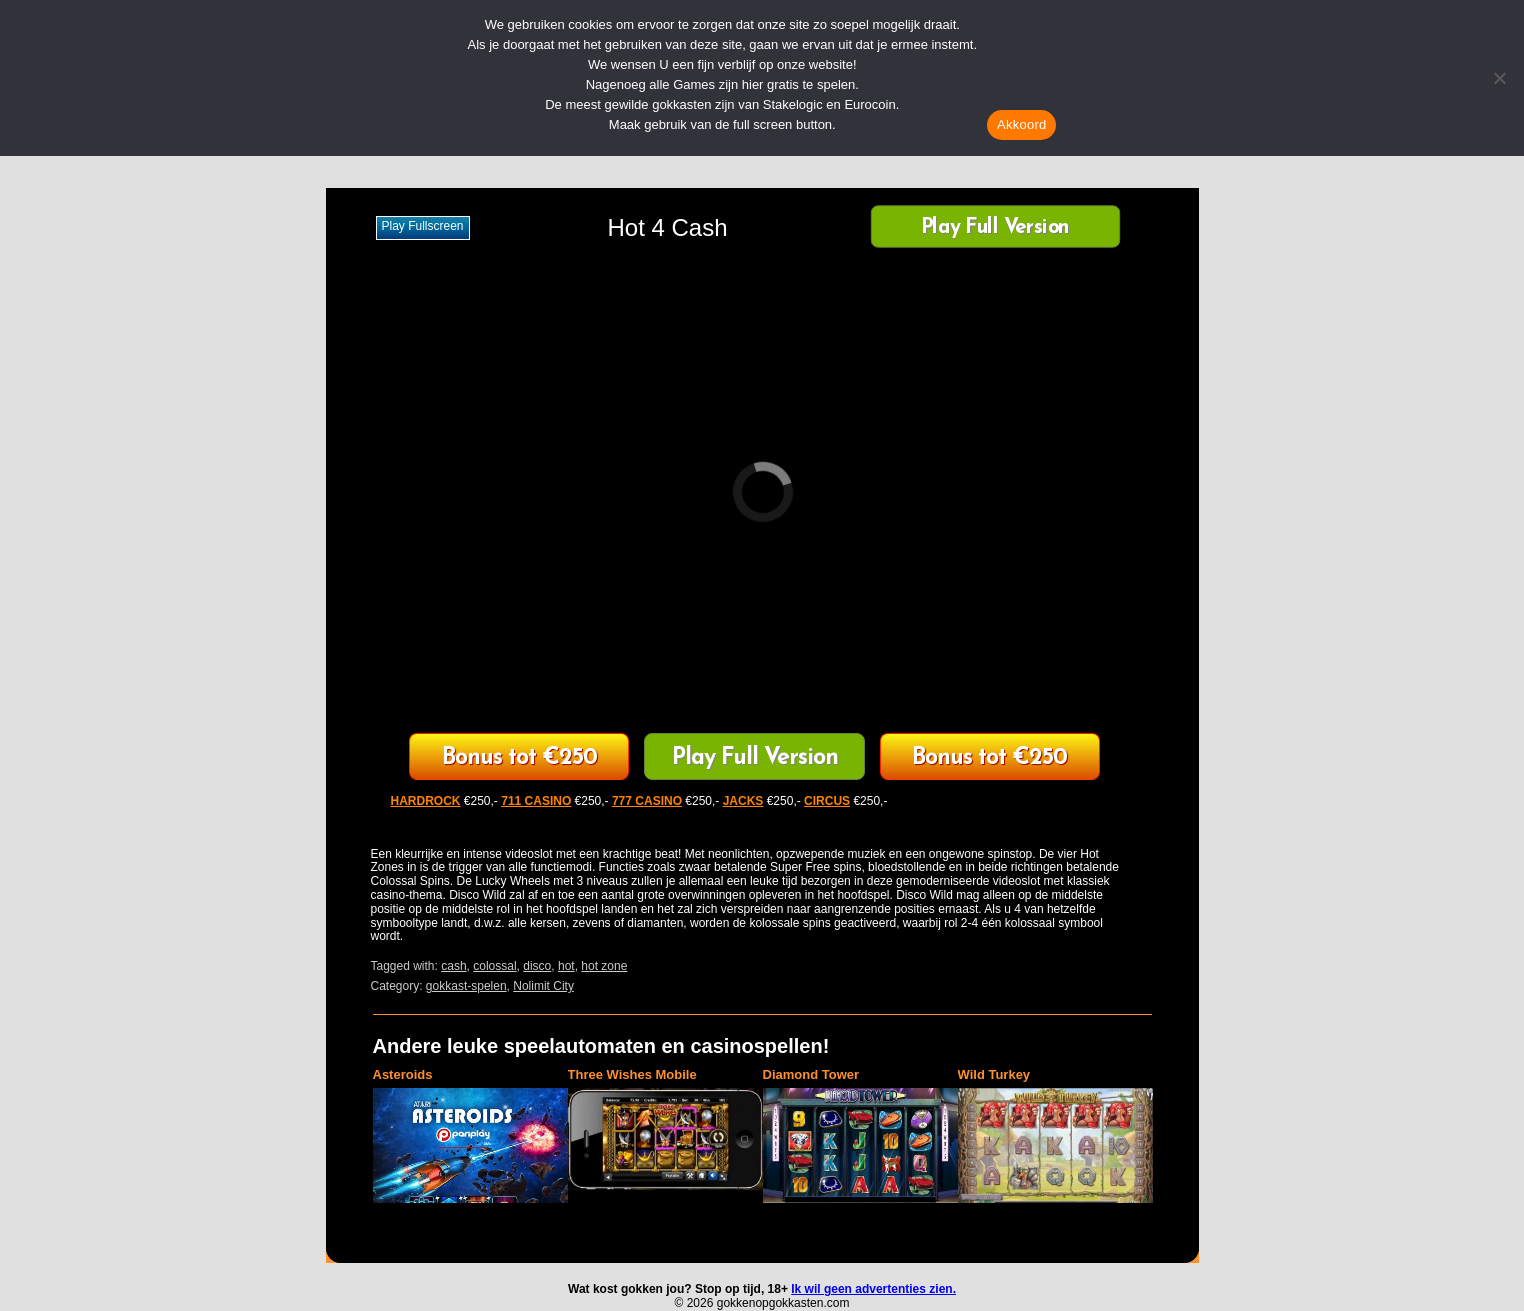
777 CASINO (647, 801)
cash (453, 966)
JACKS (743, 801)
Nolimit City (543, 986)
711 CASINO (536, 801)
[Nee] (1499, 78)
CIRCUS (827, 801)
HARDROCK (426, 801)
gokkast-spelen (466, 986)
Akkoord (1021, 124)
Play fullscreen (423, 226)
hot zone (604, 966)
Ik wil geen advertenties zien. (873, 1289)
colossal (494, 966)
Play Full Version (994, 228)
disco (537, 966)
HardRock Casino (990, 758)
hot (566, 966)
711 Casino (519, 758)
